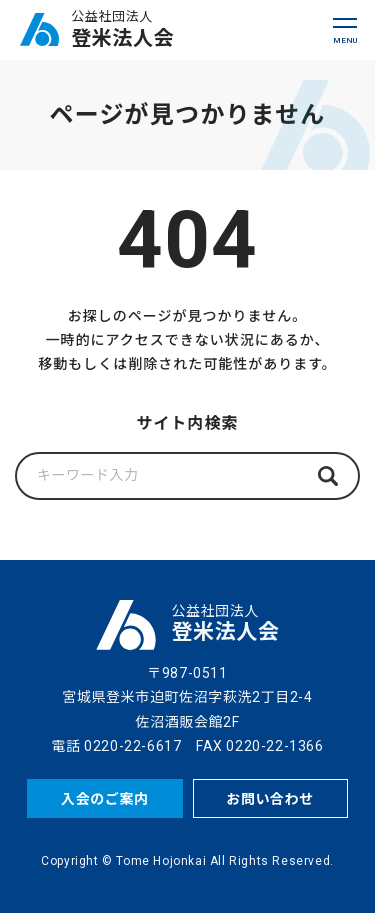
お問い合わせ (270, 799)
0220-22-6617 (132, 746)
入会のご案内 (105, 799)
